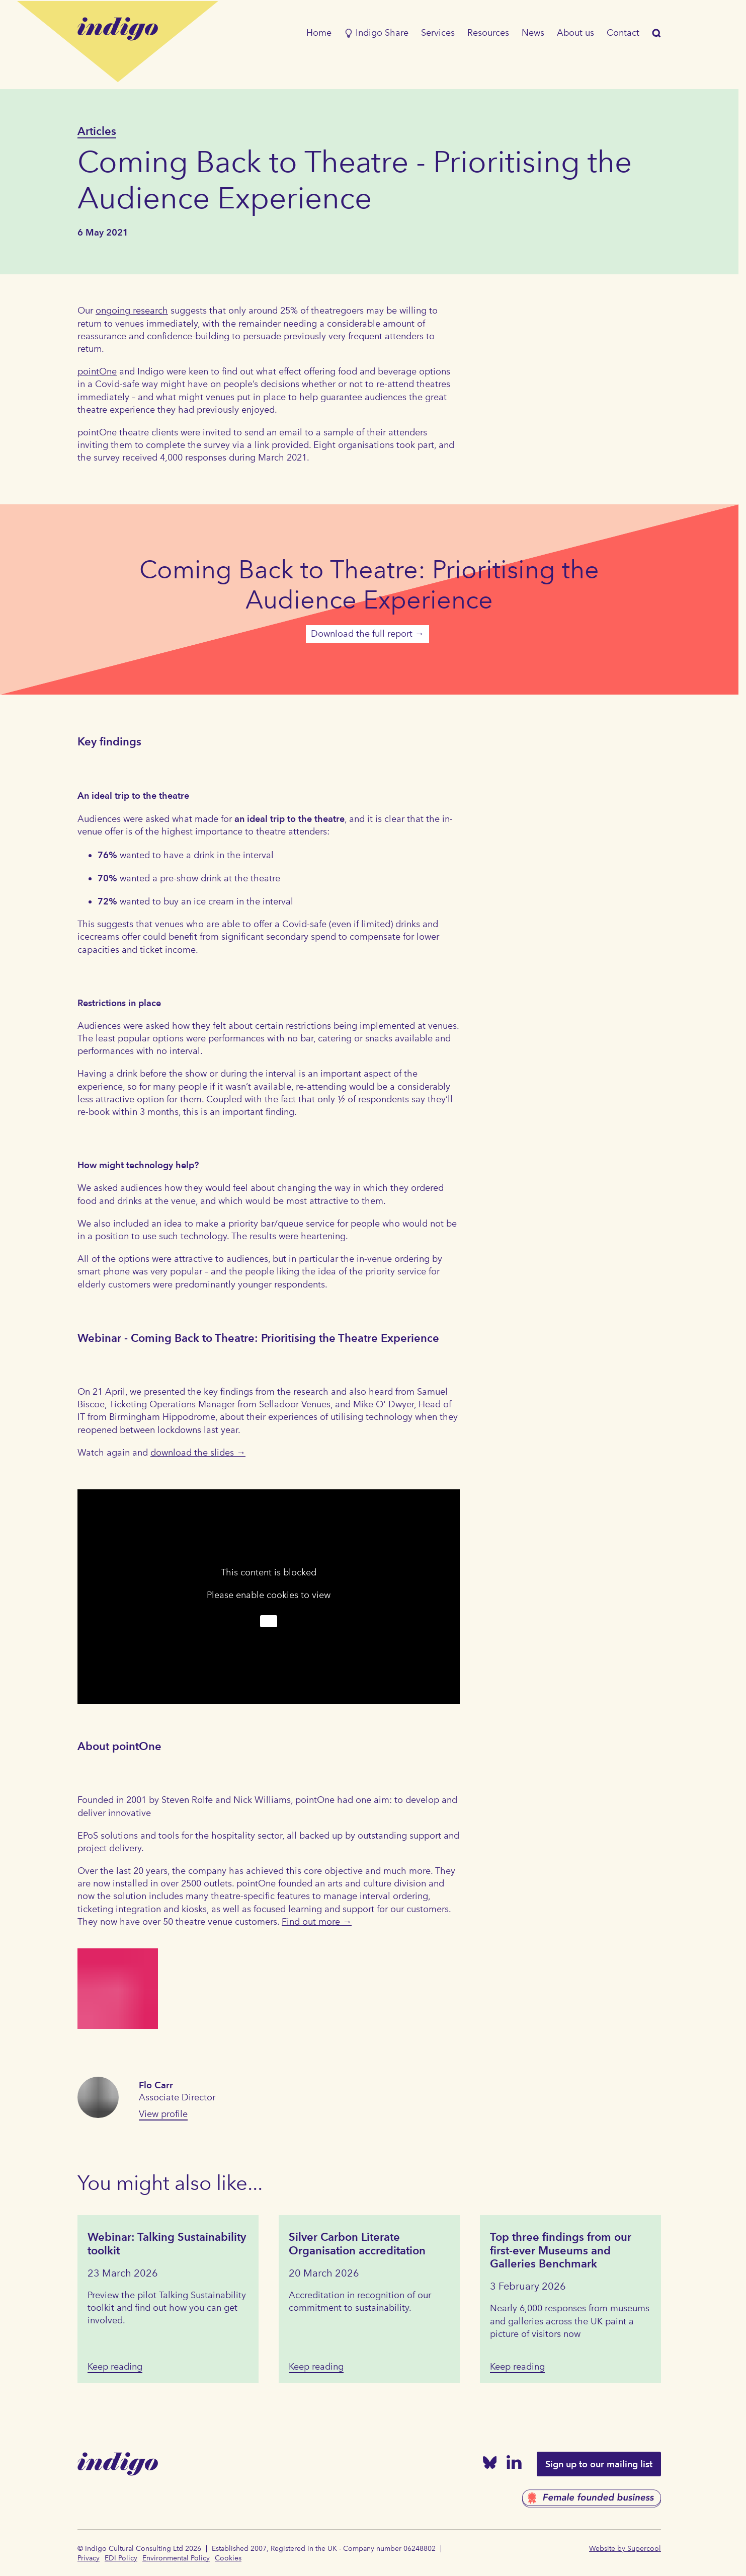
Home (318, 32)
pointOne (97, 371)
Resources (488, 32)
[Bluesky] (490, 2464)
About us (575, 32)
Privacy (88, 2558)
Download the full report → (367, 633)
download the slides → (197, 1452)
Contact (623, 32)
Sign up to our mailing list (598, 2464)
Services (438, 32)
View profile (163, 2113)
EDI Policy (121, 2558)
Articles (96, 130)
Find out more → (317, 1921)
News (533, 32)
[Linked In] (514, 2464)
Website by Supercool (625, 2548)
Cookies (228, 2558)
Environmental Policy (176, 2558)
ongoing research (132, 310)
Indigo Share (376, 32)
